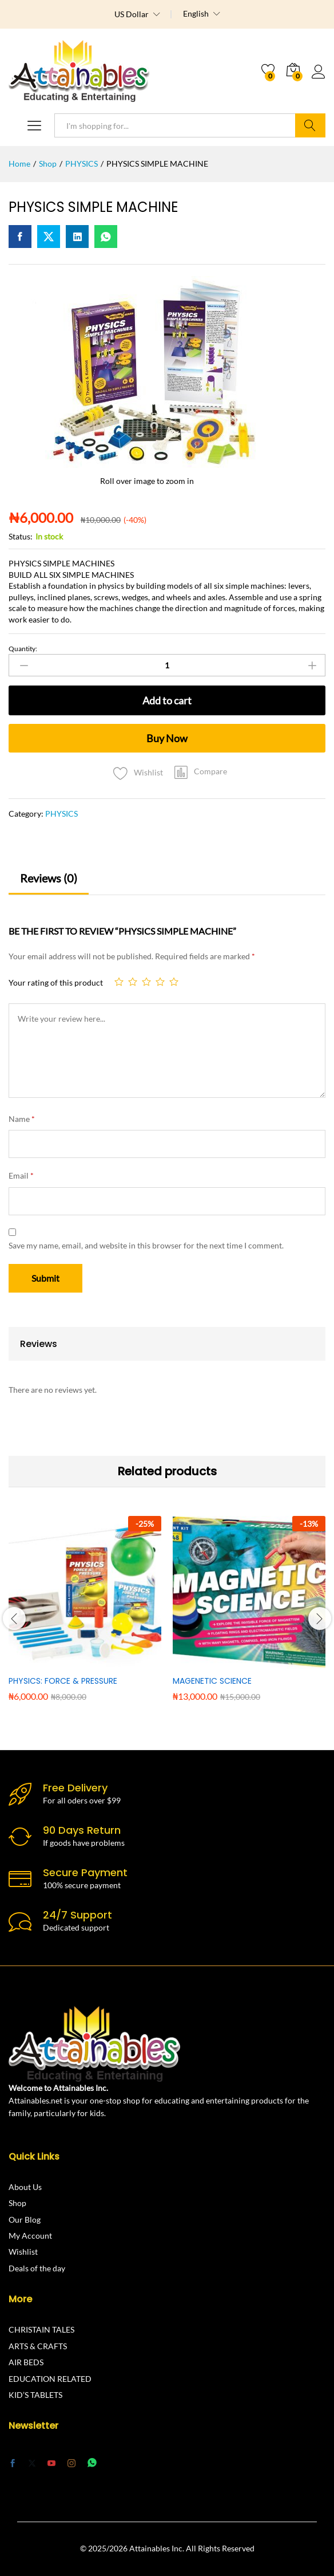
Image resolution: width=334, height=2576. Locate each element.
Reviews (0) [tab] (48, 878)
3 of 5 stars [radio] (146, 981)
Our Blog (25, 2219)
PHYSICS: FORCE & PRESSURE (63, 1681)
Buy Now (167, 738)
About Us (25, 2187)
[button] (200, 771)
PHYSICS (61, 813)
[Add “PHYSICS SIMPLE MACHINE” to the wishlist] (135, 769)
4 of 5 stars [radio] (160, 981)
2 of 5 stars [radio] (132, 981)
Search (310, 125)
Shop (17, 2203)
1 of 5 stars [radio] (119, 981)
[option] (85, 1617)
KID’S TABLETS (35, 2395)
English (196, 14)
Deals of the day (37, 2268)
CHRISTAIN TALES (41, 2329)
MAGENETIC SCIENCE (212, 1681)
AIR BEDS (26, 2362)
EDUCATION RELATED (50, 2379)
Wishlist (23, 2251)
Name (22, 1119)
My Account (30, 2235)
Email (21, 1175)
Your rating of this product (56, 982)
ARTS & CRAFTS (38, 2346)
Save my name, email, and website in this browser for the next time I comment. (146, 1245)
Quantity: (23, 648)
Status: (21, 536)
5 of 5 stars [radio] (173, 981)
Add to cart (167, 700)
